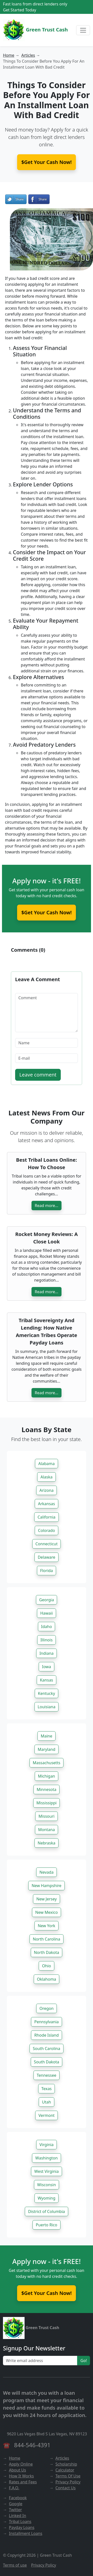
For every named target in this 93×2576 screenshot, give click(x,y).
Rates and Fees (23, 2482)
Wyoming (47, 2198)
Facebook (18, 2497)
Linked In (17, 2515)
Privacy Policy (68, 2482)
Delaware (46, 1557)
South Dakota (46, 2062)
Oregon (46, 2008)
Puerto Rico (46, 2225)
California (46, 1517)
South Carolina (46, 2048)
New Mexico (46, 1912)
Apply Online (21, 2464)
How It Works (21, 2476)
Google (15, 2503)
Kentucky (46, 1693)
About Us (17, 2470)
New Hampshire (46, 1885)
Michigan (46, 1776)
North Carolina (46, 1939)
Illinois (46, 1640)
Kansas (46, 1680)
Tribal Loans (20, 2521)
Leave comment (38, 1074)
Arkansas (46, 1503)
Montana (46, 1829)
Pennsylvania (46, 2021)
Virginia (46, 2144)
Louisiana (47, 1706)
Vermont (46, 2115)
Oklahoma (46, 1979)
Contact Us (66, 2488)
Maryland (46, 1749)
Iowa (46, 1666)
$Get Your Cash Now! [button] (46, 162)
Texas (46, 2088)
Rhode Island (46, 2035)
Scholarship (66, 2464)
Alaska (46, 1477)
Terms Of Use (68, 2476)
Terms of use (15, 2565)
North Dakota (46, 1952)
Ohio (46, 1966)
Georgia (46, 1600)
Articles (28, 55)
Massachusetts (46, 1762)
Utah (46, 2102)
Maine (46, 1736)
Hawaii (46, 1613)
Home (8, 55)
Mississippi (46, 1803)
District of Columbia (46, 2211)
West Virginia (46, 2171)
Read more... (46, 1205)
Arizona (46, 1490)
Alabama (46, 1463)
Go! (83, 2360)
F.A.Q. (14, 2488)
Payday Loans (21, 2527)
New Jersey (46, 1899)
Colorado (46, 1530)
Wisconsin (46, 2184)
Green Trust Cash (35, 30)
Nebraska (46, 1843)
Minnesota (47, 1789)
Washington (46, 2158)
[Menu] (83, 30)
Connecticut (46, 1544)
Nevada (46, 1872)
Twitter (15, 2509)
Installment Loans (25, 2533)
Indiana (46, 1653)
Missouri (46, 1816)
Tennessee (46, 2075)
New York (46, 1925)
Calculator (65, 2470)
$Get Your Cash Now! (46, 912)
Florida (46, 1570)
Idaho (46, 1626)
